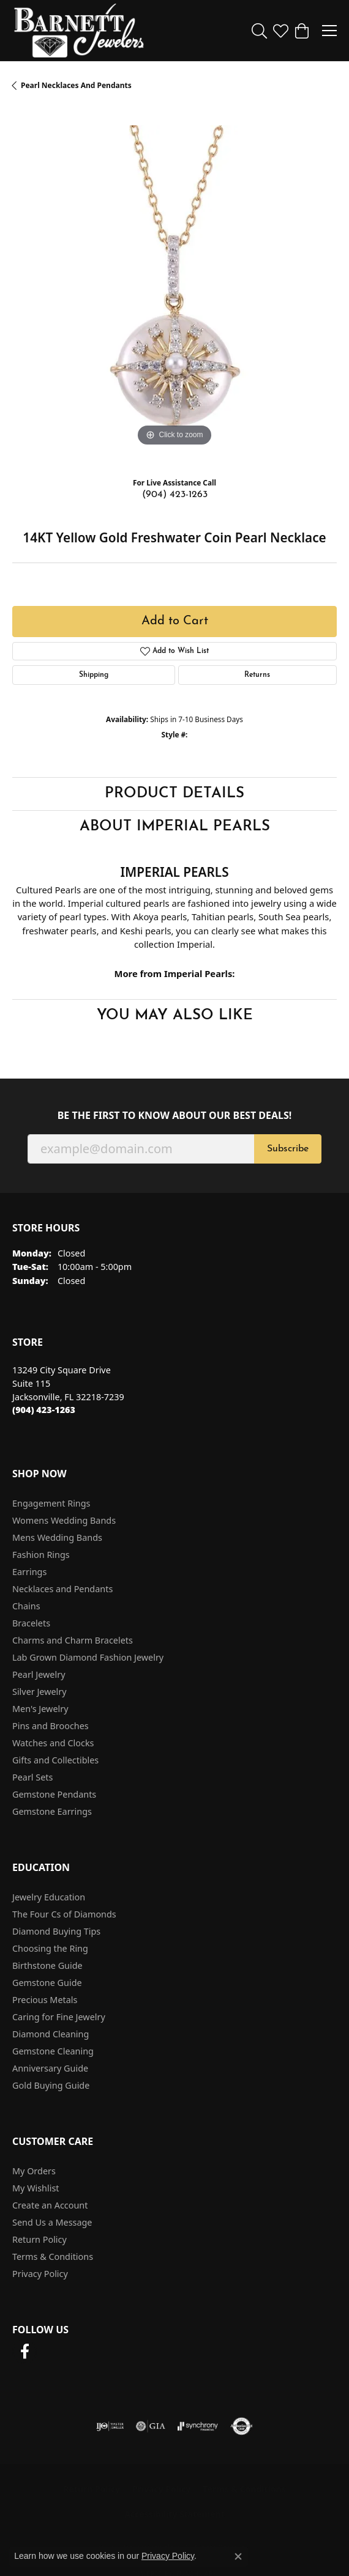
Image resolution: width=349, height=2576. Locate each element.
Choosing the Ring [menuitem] (50, 1948)
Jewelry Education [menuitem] (48, 1897)
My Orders (34, 2171)
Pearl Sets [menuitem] (32, 1777)
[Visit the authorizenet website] (241, 2426)
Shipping (93, 675)
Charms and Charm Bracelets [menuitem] (72, 1640)
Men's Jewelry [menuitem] (40, 1708)
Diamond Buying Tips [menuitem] (56, 1931)
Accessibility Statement (174, 2514)
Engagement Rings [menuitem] (51, 1503)
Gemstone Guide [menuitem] (47, 1982)
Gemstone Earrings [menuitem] (52, 1811)
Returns (257, 675)
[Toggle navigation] (329, 30)
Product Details (174, 793)
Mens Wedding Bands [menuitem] (57, 1537)
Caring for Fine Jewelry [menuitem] (58, 2017)
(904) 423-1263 (175, 495)
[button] (259, 30)
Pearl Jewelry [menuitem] (38, 1674)
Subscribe (288, 1149)
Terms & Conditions (52, 2256)
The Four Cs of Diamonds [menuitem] (64, 1914)
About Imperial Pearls (175, 826)
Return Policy (39, 2239)
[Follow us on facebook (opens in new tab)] (24, 2351)
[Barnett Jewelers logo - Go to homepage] (79, 30)
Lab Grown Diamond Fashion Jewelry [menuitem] (87, 1657)
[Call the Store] (43, 1409)
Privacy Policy (40, 2273)
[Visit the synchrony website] (198, 2426)
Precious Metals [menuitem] (44, 2000)
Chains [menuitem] (26, 1606)
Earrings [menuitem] (29, 1572)
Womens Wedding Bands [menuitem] (64, 1520)
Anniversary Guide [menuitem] (50, 2068)
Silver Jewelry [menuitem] (39, 1691)
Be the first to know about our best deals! (175, 1115)
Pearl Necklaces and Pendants (76, 85)
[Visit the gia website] (150, 2426)
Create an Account (50, 2205)
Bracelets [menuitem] (31, 1623)
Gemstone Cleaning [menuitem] (53, 2051)
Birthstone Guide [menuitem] (47, 1965)
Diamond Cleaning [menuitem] (50, 2034)
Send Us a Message (52, 2222)
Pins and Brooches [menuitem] (50, 1726)
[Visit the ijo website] (110, 2426)
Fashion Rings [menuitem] (41, 1554)
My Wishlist (35, 2188)
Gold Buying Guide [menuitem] (50, 2085)
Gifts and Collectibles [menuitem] (55, 1760)
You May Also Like (175, 1015)
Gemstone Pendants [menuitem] (54, 1794)
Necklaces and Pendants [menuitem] (62, 1589)
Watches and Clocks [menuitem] (53, 1743)
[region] (174, 287)
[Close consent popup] (238, 2556)
